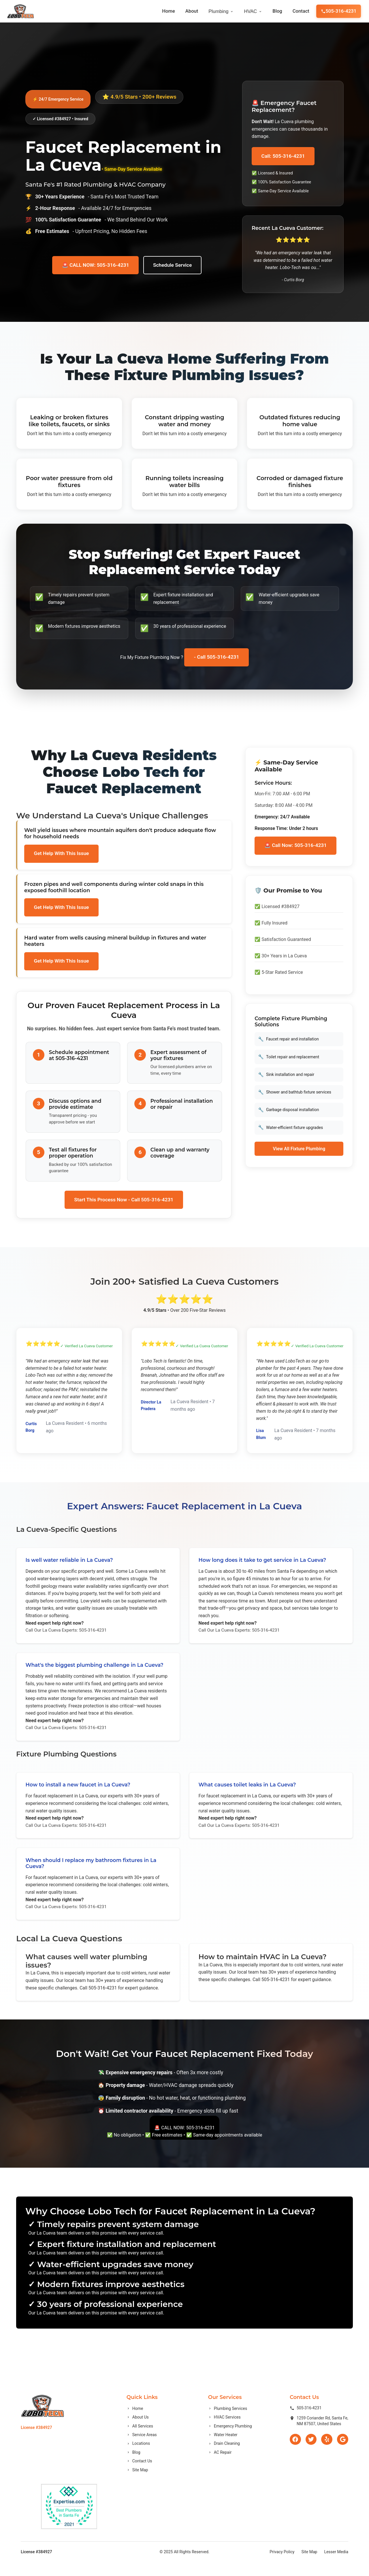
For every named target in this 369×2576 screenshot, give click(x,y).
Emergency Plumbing (229, 2440)
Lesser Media (336, 2566)
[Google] (342, 2453)
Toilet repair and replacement (289, 1060)
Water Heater (221, 2449)
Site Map (137, 2484)
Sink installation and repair (286, 1077)
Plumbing (222, 10)
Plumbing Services (226, 2422)
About (192, 11)
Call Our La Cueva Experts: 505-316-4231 (67, 1635)
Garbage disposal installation (289, 1113)
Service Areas (141, 2449)
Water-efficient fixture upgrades (291, 1130)
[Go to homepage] (20, 10)
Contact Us (139, 2475)
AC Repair (218, 2466)
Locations (137, 2457)
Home (169, 11)
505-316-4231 (339, 11)
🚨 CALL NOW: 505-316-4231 (95, 269)
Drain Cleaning (223, 2457)
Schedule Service (173, 269)
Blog (279, 11)
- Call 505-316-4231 (217, 658)
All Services (139, 2440)
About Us (137, 2431)
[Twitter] (310, 2453)
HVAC (254, 10)
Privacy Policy (282, 2566)
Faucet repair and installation (289, 1042)
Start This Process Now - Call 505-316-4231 (124, 1202)
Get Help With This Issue (62, 855)
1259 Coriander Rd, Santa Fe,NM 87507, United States (317, 2435)
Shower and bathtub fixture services (295, 1095)
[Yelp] (326, 2453)
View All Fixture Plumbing (298, 1152)
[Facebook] (294, 2453)
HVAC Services (223, 2431)
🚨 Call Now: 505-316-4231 (296, 847)
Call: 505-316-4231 (283, 156)
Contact (302, 11)
